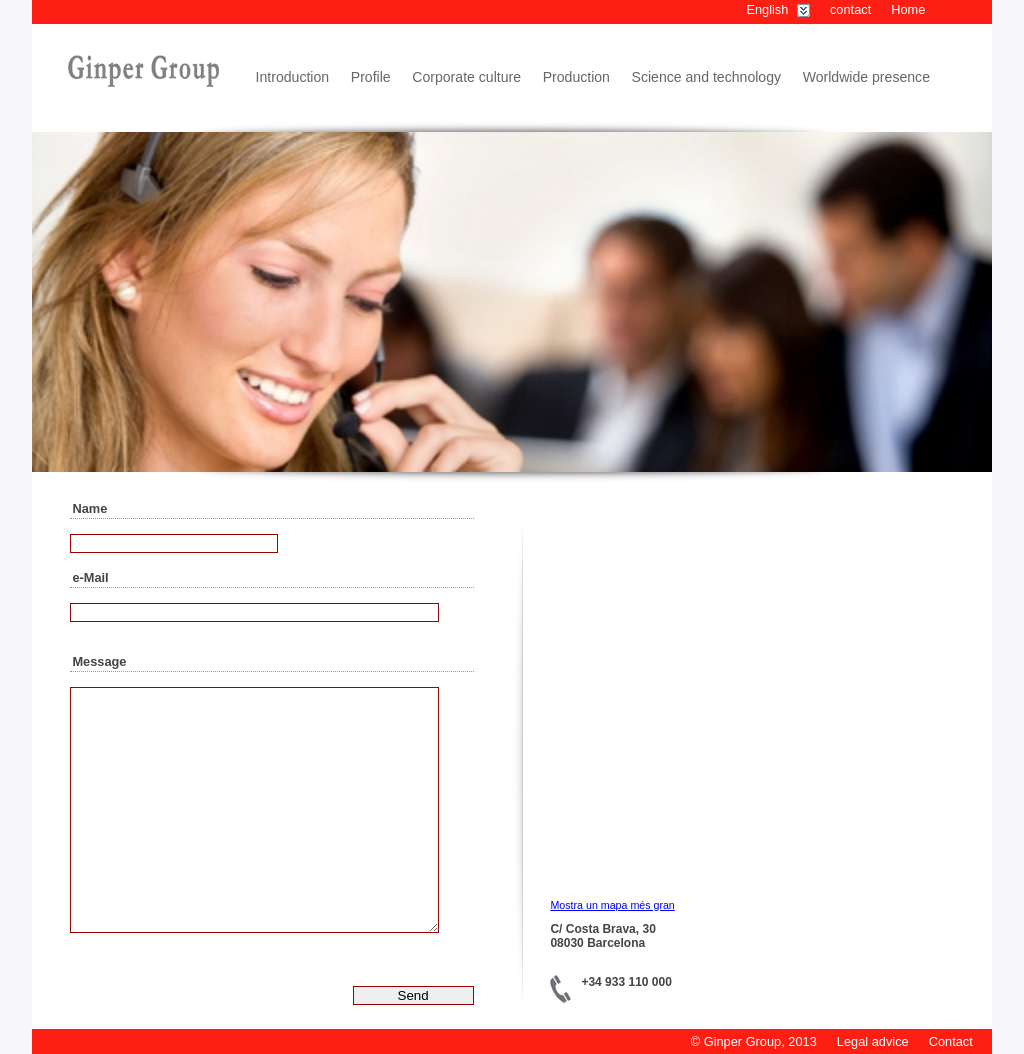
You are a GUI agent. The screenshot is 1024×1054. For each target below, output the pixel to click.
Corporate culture (466, 77)
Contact (951, 1041)
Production (576, 77)
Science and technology (707, 77)
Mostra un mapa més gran (612, 905)
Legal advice (873, 1041)
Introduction (293, 77)
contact (850, 9)
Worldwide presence (866, 77)
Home (908, 9)
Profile (371, 77)
